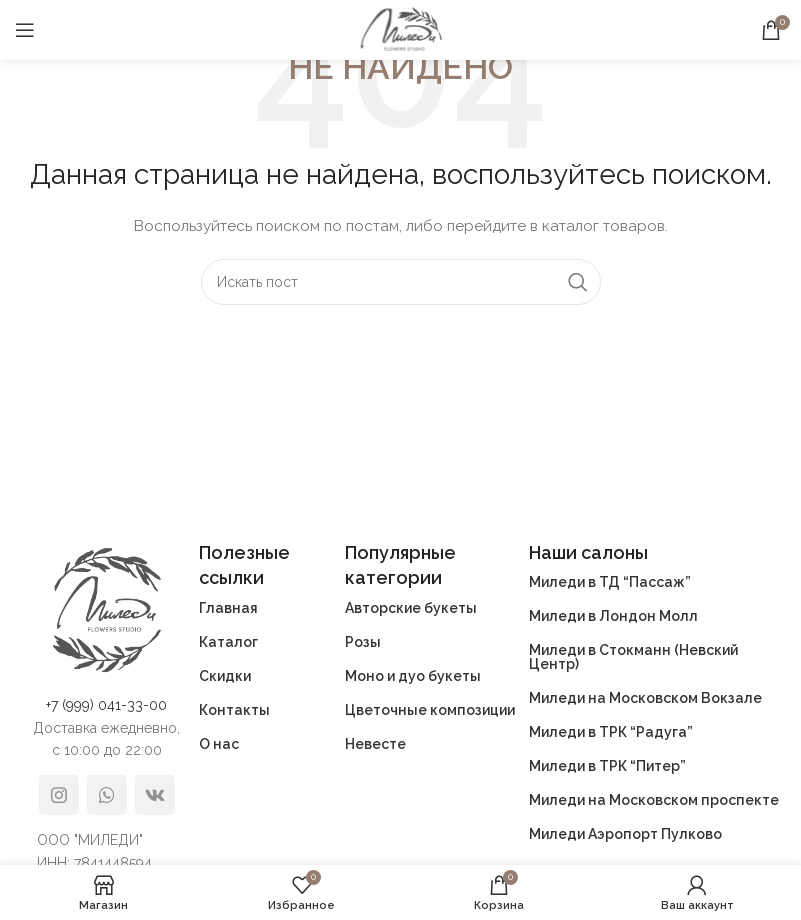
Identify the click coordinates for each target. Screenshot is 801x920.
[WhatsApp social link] (107, 795)
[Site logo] (401, 29)
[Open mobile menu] (25, 30)
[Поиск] (401, 282)
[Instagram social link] (59, 795)
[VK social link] (155, 795)
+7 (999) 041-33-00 (106, 705)
